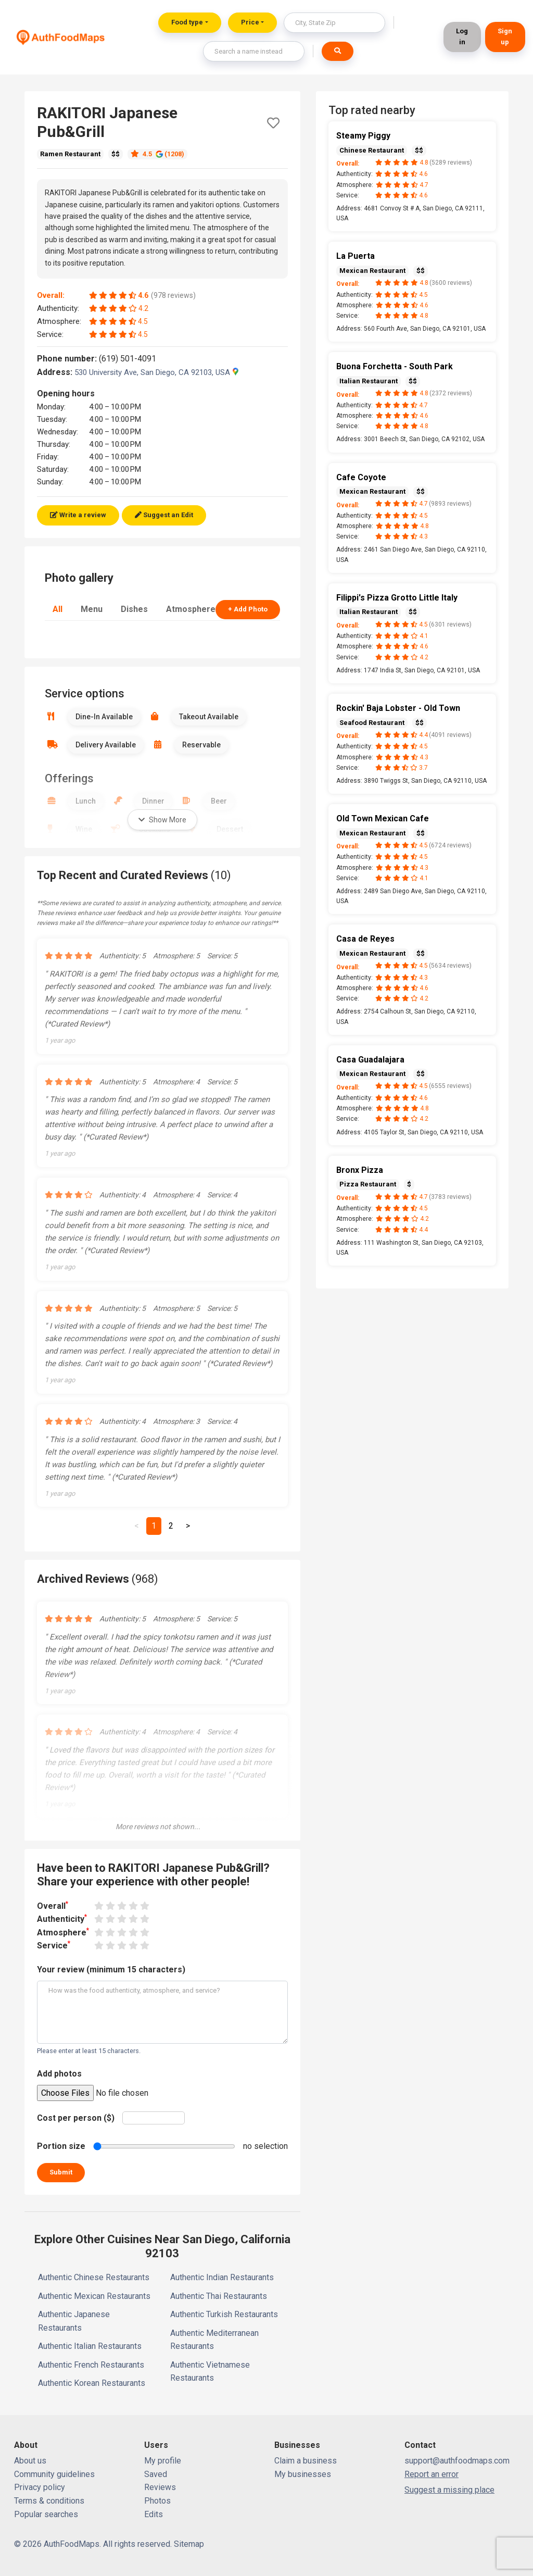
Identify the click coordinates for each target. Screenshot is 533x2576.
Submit (60, 2172)
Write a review (78, 515)
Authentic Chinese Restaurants (93, 2277)
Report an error (431, 2474)
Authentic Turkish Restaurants (224, 2314)
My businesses (302, 2474)
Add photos (59, 2074)
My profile (162, 2461)
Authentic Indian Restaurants (222, 2277)
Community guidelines (54, 2474)
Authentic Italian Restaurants (90, 2346)
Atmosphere (190, 609)
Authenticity (62, 1918)
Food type (187, 22)
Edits (153, 2514)
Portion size (61, 2146)
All (57, 609)
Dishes (134, 609)
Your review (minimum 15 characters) (111, 1969)
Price (250, 22)
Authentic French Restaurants (91, 2365)
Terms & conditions (49, 2501)
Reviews (160, 2487)
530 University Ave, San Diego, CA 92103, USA (156, 372)
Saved (155, 2474)
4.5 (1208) (157, 154)
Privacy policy (39, 2487)
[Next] (188, 1526)
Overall (52, 1905)
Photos (157, 2501)
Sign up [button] (505, 36)
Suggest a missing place (449, 2490)
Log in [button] (462, 36)
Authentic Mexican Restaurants (94, 2296)
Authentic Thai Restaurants (218, 2296)
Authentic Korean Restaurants (91, 2383)
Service (53, 1945)
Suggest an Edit (164, 515)
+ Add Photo (248, 609)
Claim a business (305, 2461)
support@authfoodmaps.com (457, 2461)
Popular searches (46, 2514)
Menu (92, 609)
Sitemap (189, 2544)
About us (30, 2461)
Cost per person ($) (76, 2118)
